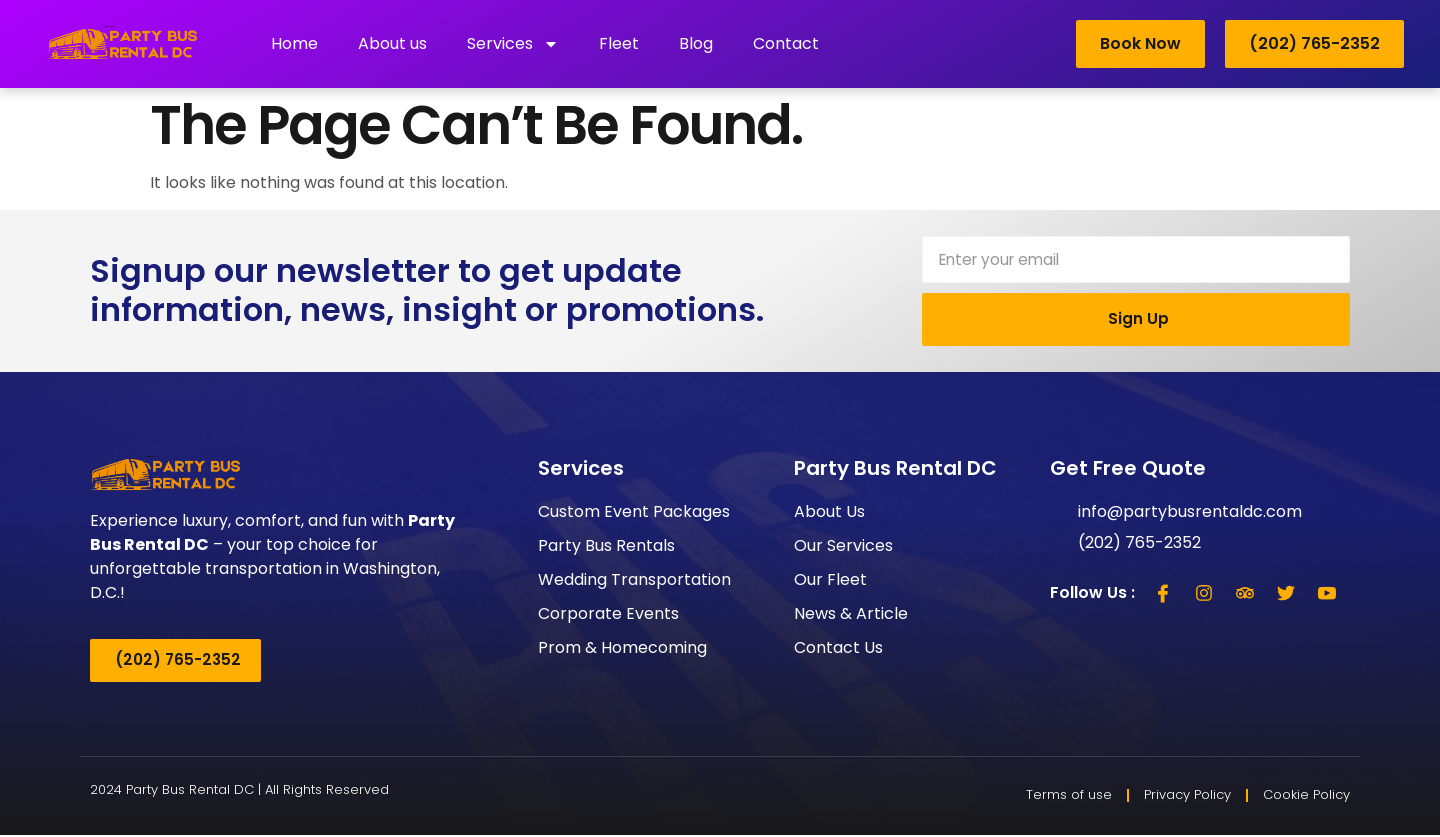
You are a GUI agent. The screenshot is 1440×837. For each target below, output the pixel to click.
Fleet (619, 43)
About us (392, 43)
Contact (786, 43)
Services (513, 44)
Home (294, 43)
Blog (696, 43)
